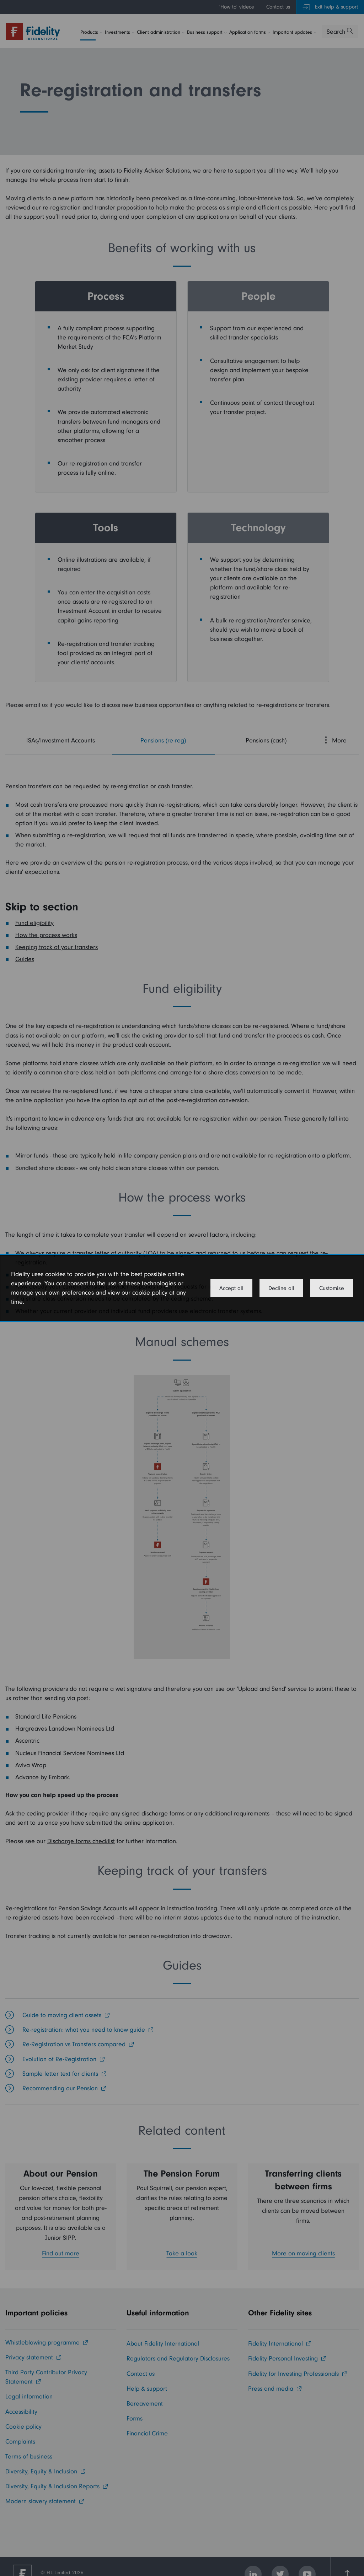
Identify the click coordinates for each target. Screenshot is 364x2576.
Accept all (231, 1288)
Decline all (281, 1288)
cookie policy (149, 1292)
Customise (331, 1288)
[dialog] (182, 1288)
